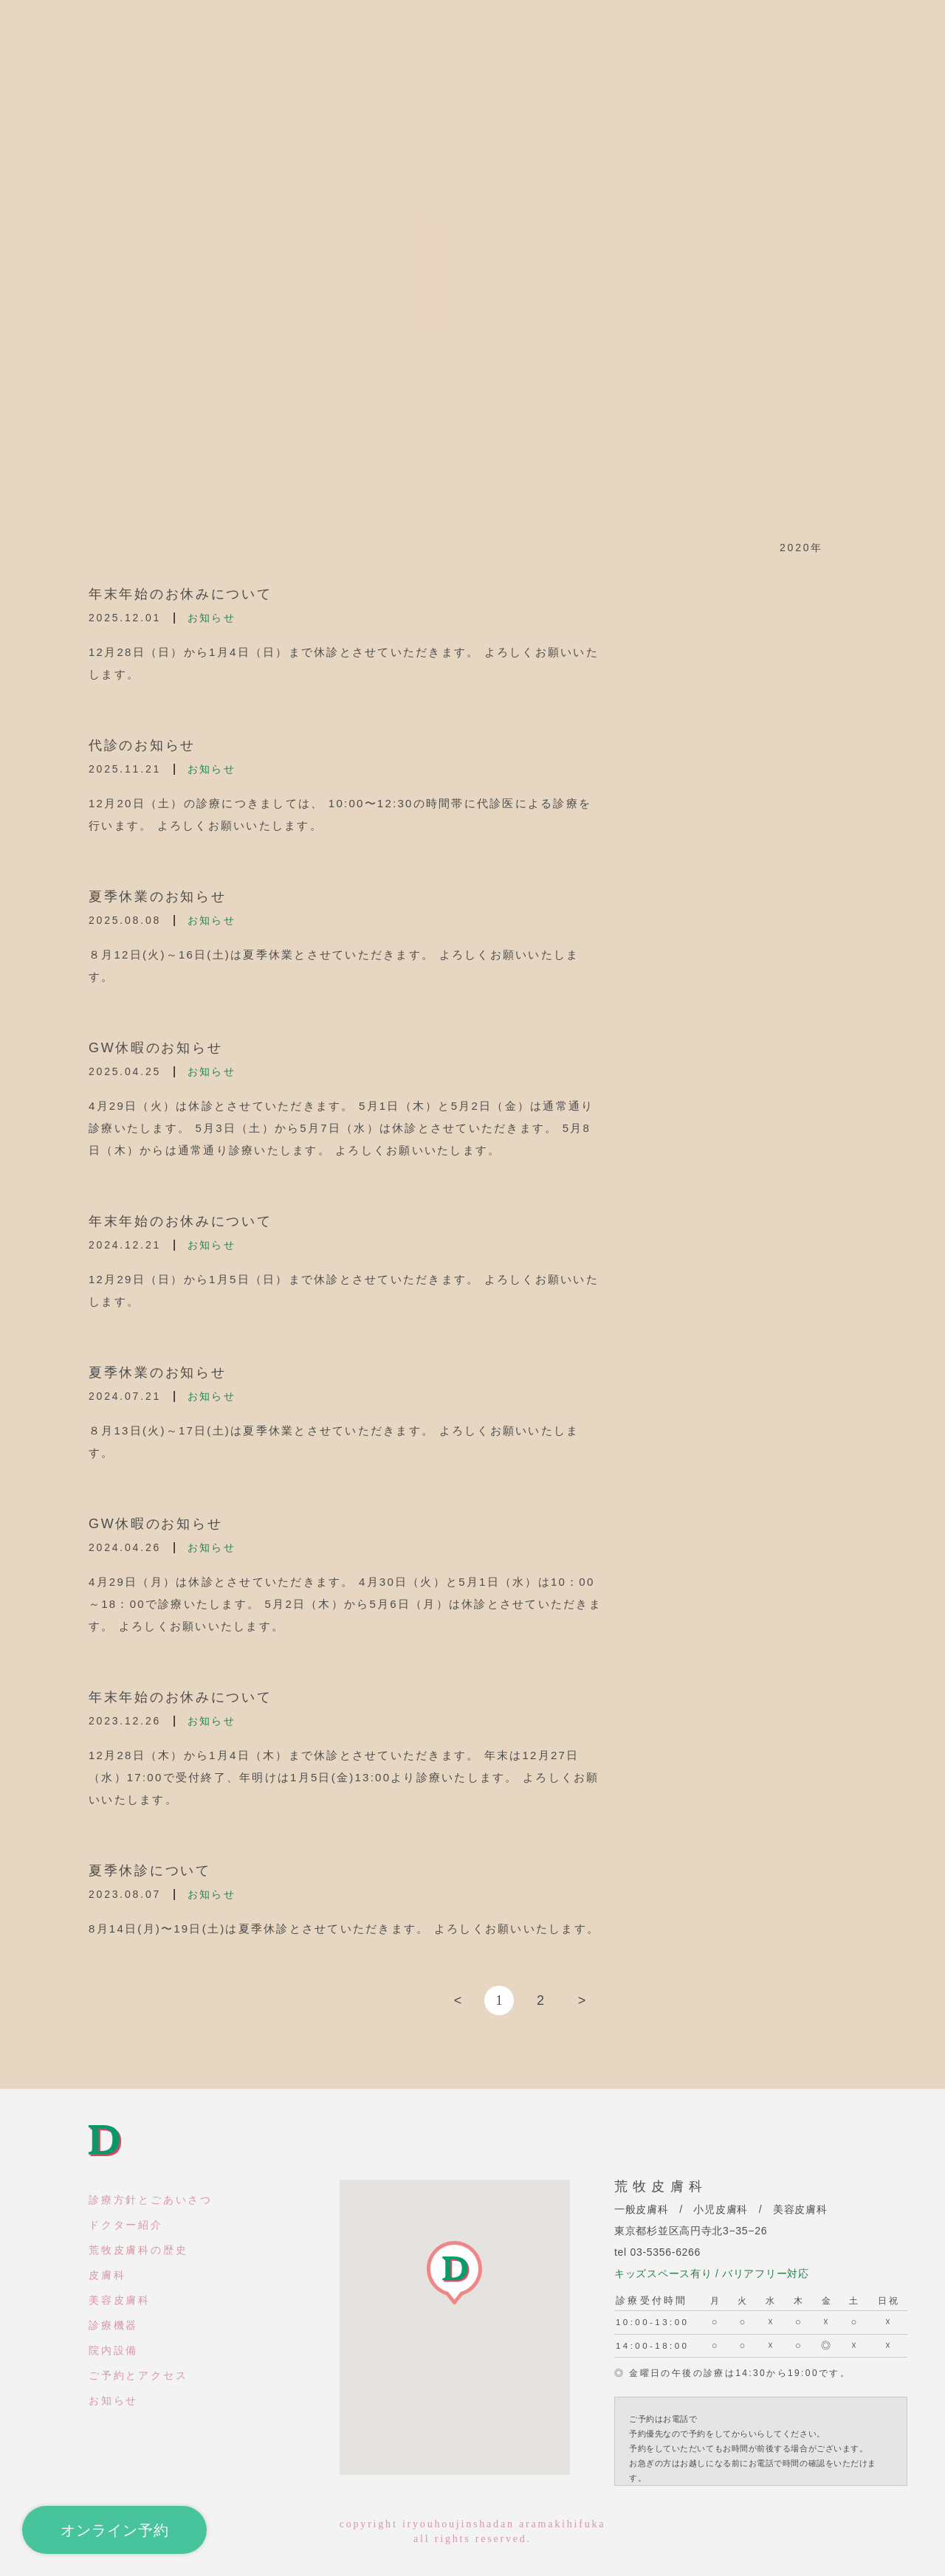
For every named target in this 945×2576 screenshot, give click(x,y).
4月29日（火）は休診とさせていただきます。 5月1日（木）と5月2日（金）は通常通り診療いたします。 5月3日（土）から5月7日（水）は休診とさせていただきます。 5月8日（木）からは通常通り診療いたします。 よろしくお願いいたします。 (341, 1127)
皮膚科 (107, 2275)
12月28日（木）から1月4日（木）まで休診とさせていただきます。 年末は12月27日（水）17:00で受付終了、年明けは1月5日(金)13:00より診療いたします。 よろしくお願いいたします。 (344, 1777)
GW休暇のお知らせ (155, 1047)
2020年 (801, 547)
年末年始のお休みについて (180, 594)
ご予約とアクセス (138, 2375)
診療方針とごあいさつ (151, 2200)
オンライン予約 (115, 2530)
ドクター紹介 (126, 2225)
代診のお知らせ (142, 745)
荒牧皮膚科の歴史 (138, 2250)
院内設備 (113, 2350)
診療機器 (113, 2325)
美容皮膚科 (120, 2300)
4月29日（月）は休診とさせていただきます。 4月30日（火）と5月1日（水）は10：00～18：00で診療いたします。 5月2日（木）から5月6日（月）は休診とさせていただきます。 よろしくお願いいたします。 (345, 1603)
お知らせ (211, 618)
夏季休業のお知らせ (157, 896)
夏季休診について (150, 1870)
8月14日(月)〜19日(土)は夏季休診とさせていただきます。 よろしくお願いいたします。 (344, 1928)
